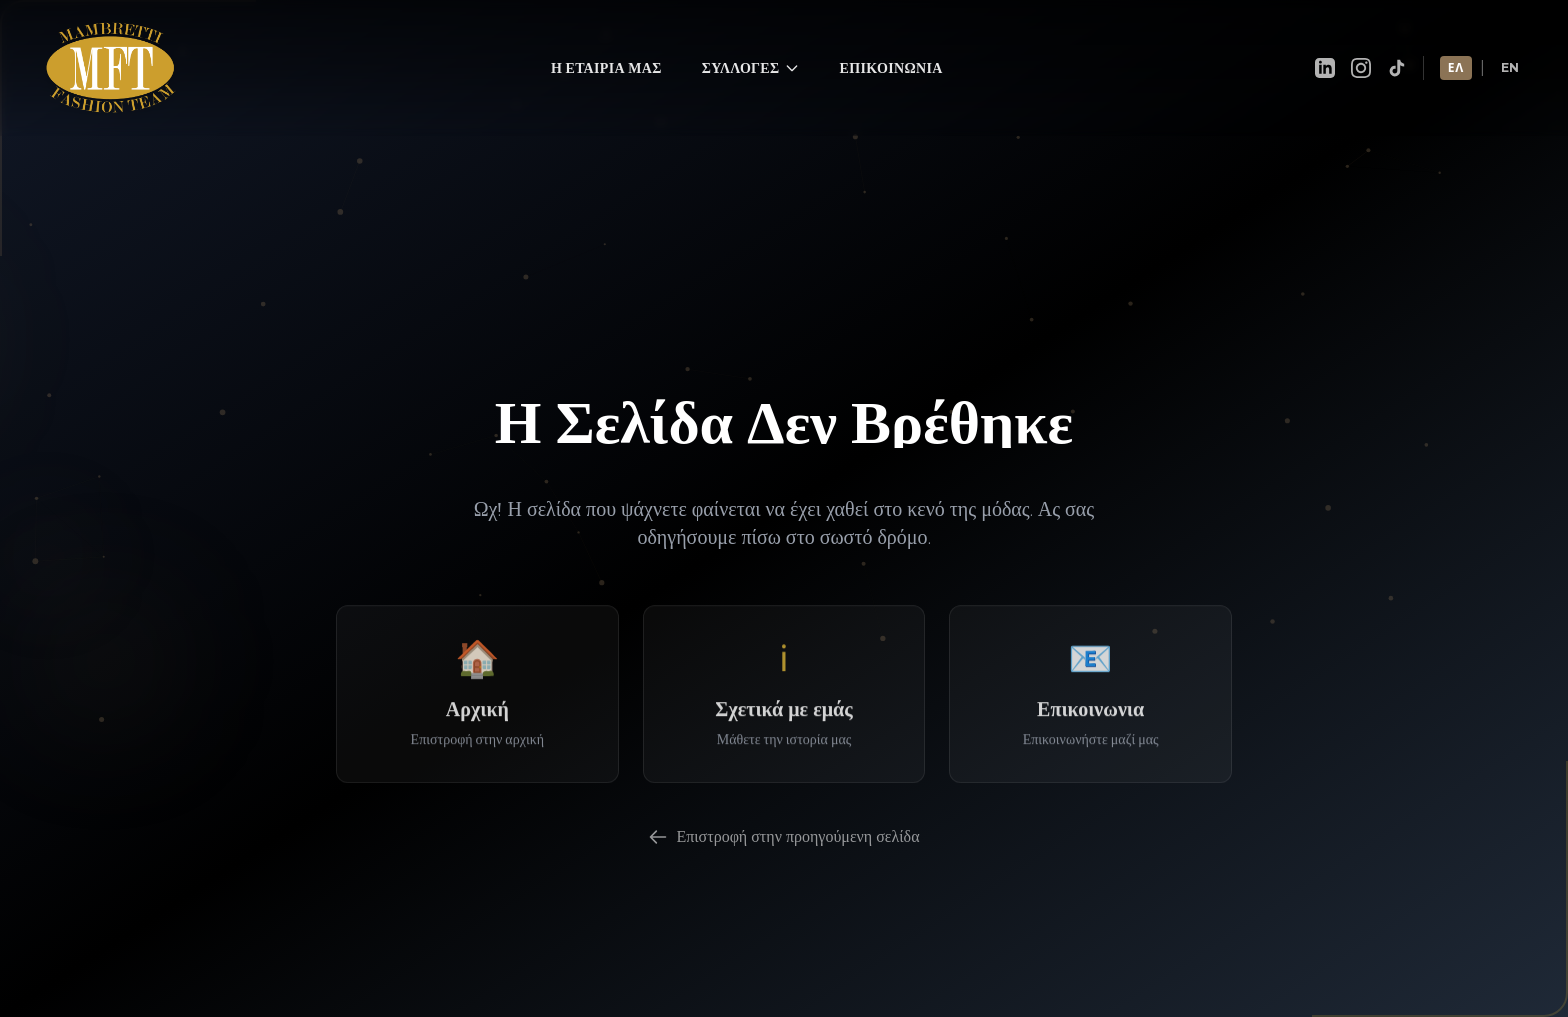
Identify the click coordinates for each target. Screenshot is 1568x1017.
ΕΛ (1456, 49)
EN (1510, 49)
